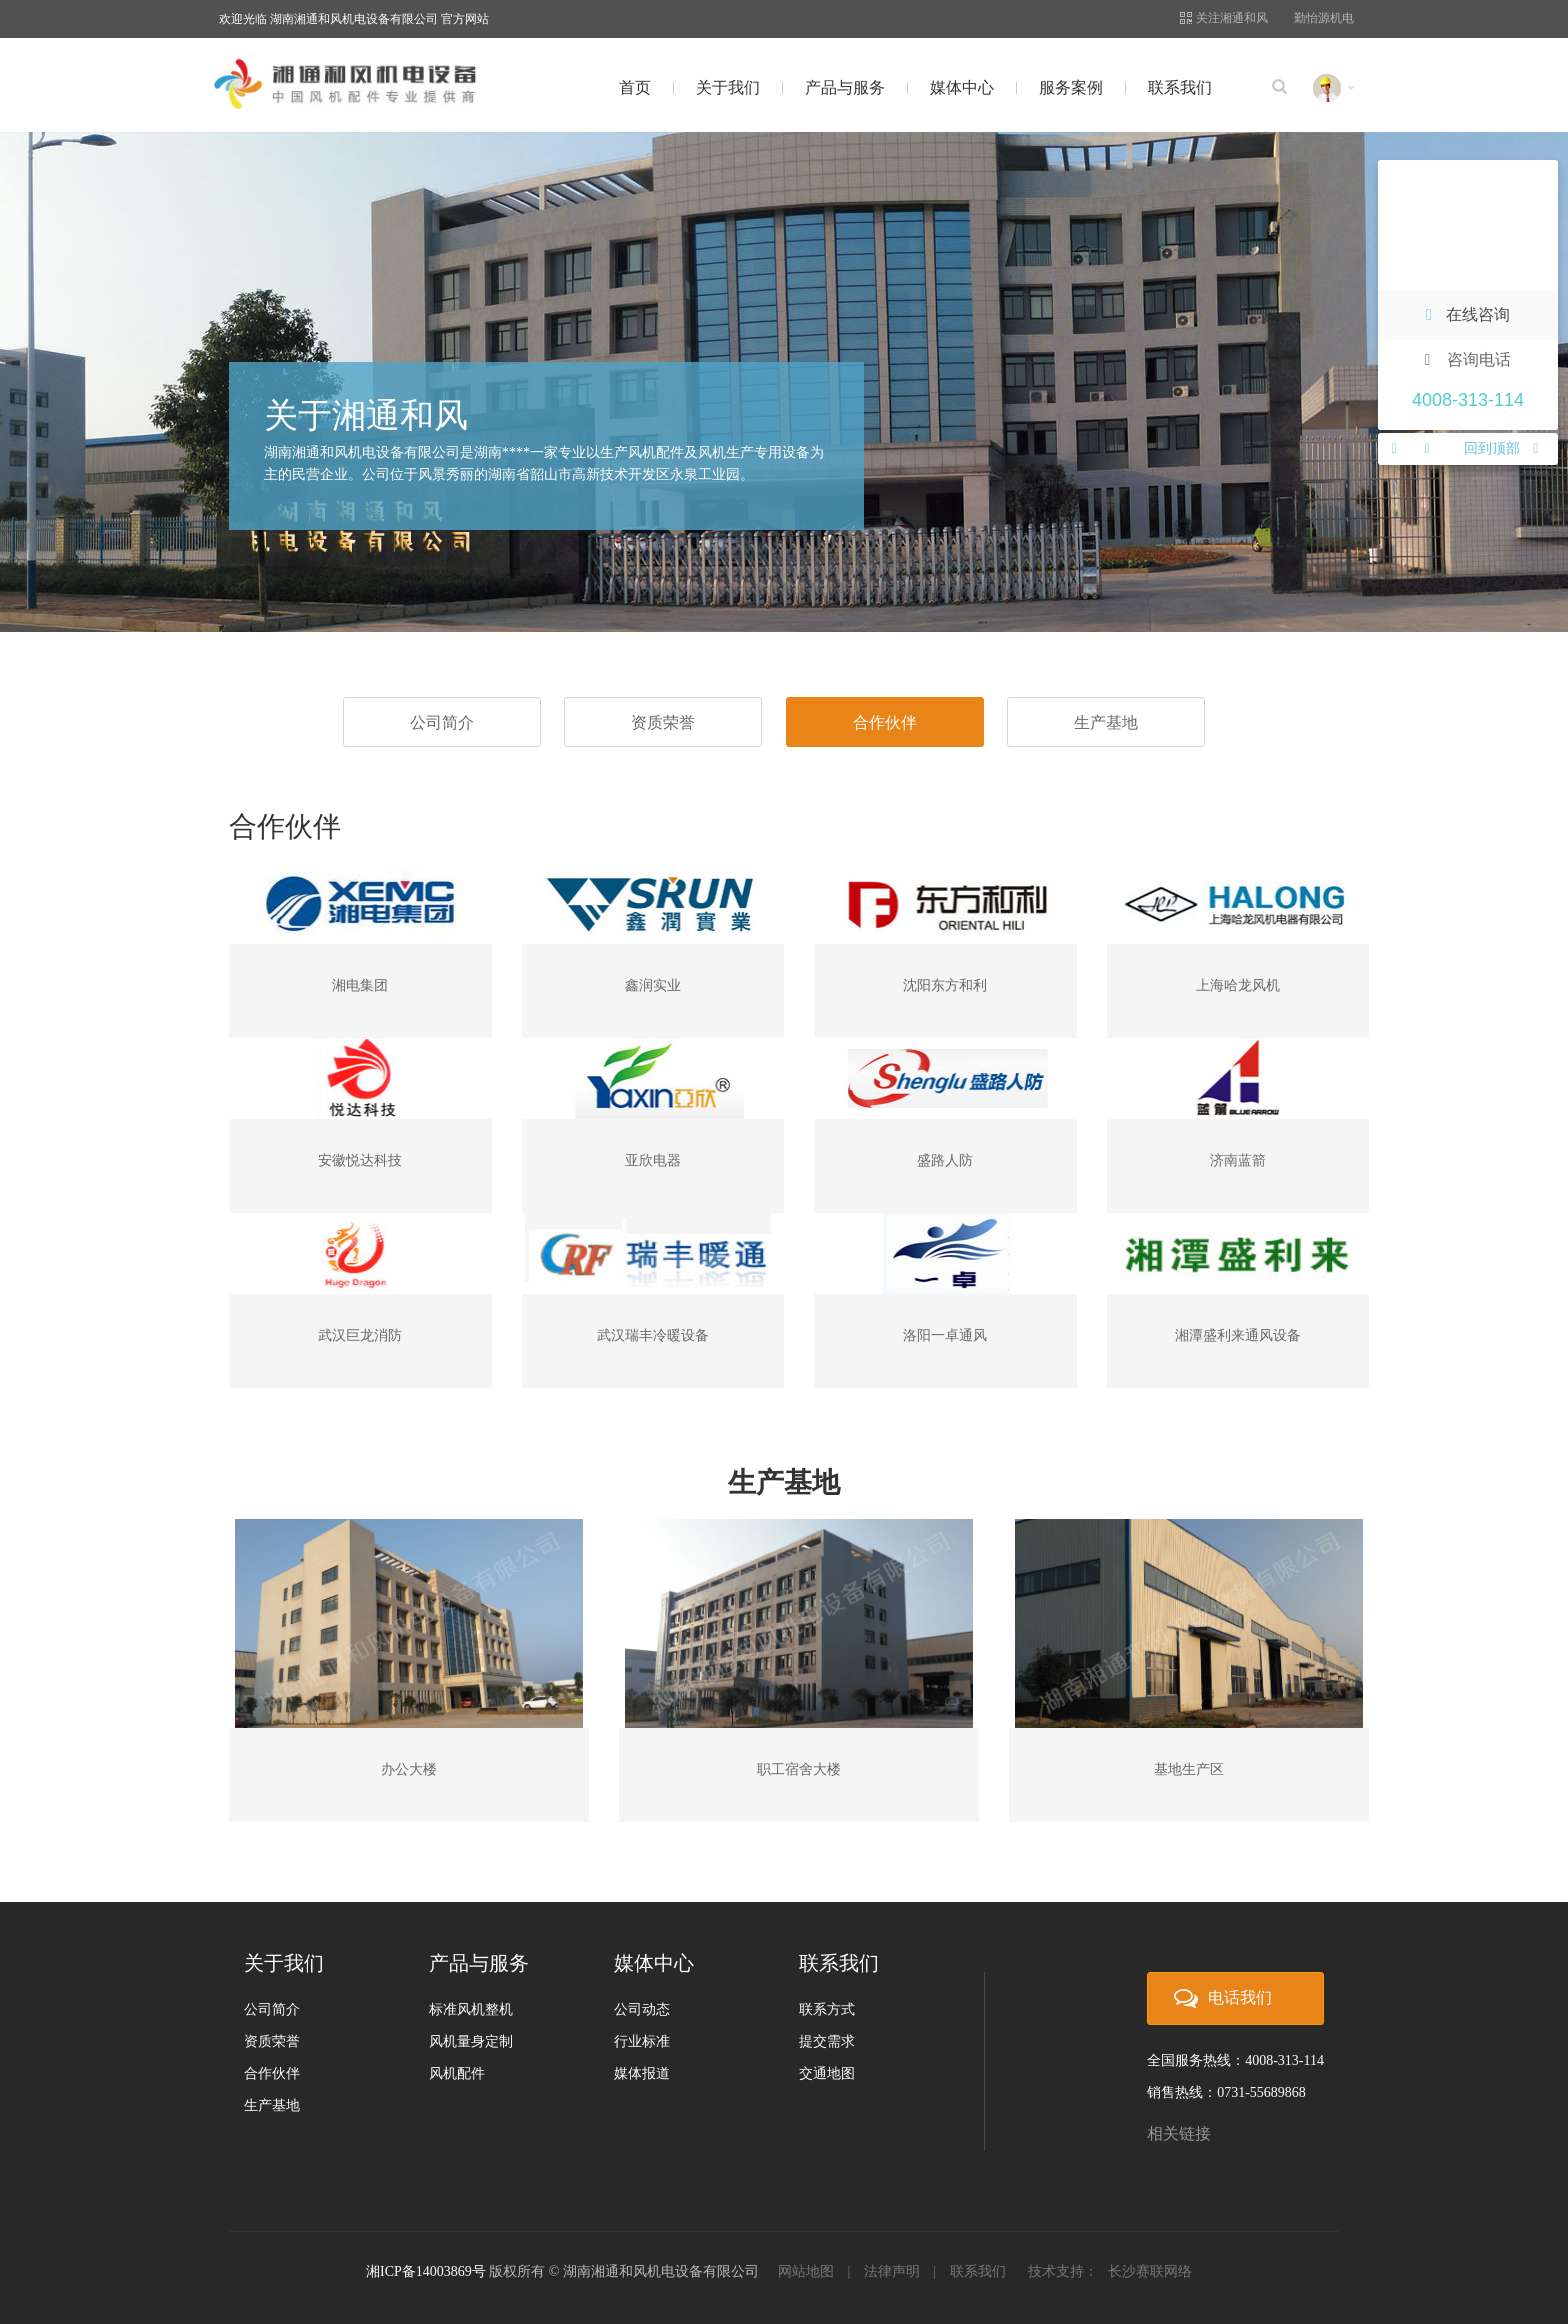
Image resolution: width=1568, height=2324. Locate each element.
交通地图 (827, 2073)
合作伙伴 (885, 722)
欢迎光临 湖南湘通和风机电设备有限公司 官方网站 (354, 19)
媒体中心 (962, 88)
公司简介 (442, 722)
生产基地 (1106, 722)
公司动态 (642, 2009)
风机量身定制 (471, 2041)
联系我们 (1180, 88)
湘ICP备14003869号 (426, 2271)
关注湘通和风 (1224, 18)
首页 (635, 88)
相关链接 (1179, 2133)
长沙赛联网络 (1150, 2271)
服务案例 (1071, 88)
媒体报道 (642, 2073)
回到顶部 (1501, 448)
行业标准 (642, 2041)
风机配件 (457, 2073)
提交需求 (827, 2041)
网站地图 (806, 2271)
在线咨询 (1468, 314)
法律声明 (892, 2271)
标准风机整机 (471, 2009)
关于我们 (728, 88)
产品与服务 (845, 88)
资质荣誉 (663, 722)
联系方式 (827, 2009)
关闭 (1540, 178)
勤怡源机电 (1324, 18)
